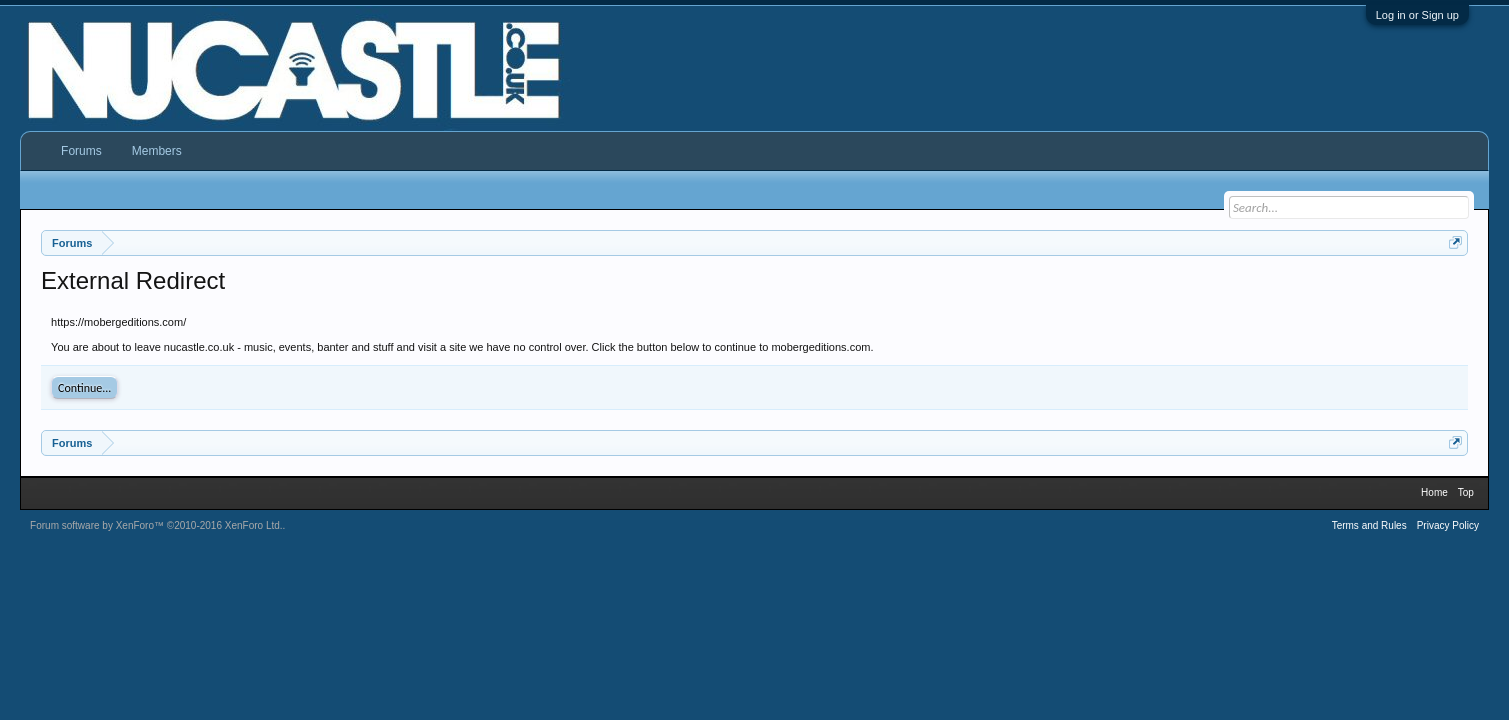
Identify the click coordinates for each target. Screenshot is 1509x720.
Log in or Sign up (1417, 15)
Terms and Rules (1369, 525)
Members (157, 151)
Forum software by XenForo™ (156, 525)
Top (1466, 492)
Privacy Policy (1448, 525)
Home (1434, 492)
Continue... (84, 388)
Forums (81, 151)
